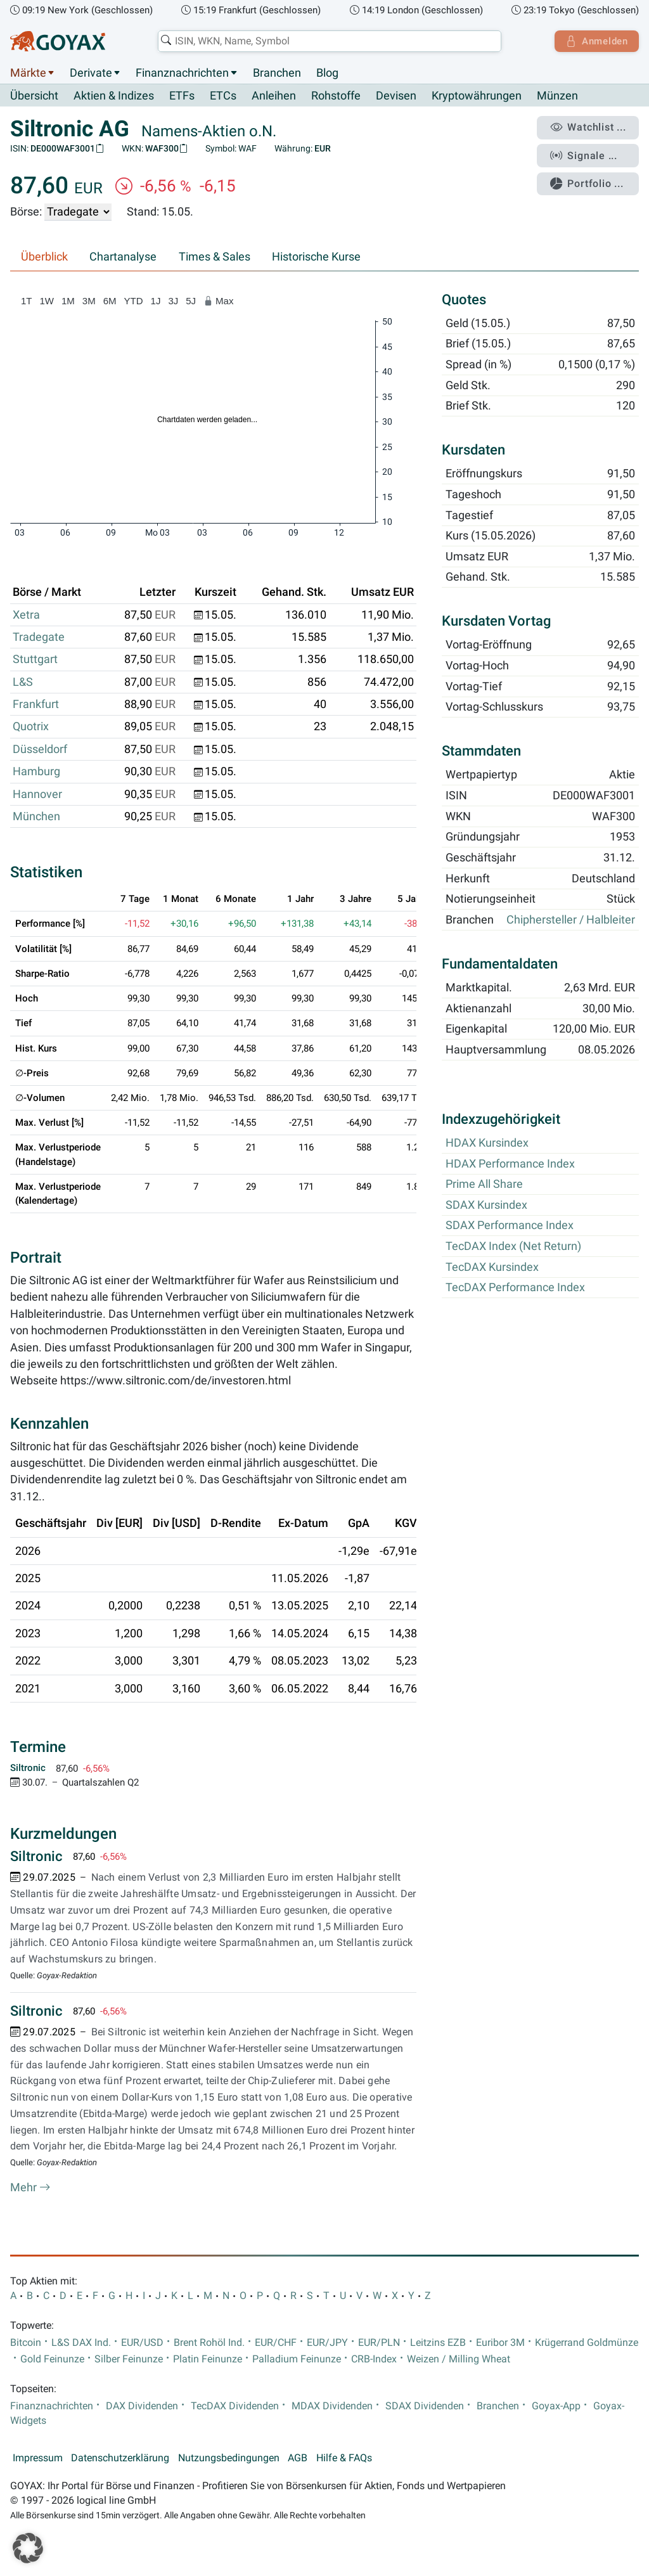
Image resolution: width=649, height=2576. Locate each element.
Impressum (38, 2458)
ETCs (223, 96)
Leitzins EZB (438, 2342)
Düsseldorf (40, 749)
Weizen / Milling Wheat (458, 2359)
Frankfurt (36, 705)
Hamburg (36, 772)
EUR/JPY (327, 2342)
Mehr (30, 2188)
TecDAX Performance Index (515, 1288)
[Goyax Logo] (57, 41)
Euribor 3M (500, 2342)
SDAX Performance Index (510, 1226)
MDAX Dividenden (332, 2406)
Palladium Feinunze (296, 2359)
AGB (297, 2458)
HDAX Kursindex (487, 1143)
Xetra (26, 615)
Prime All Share (484, 1184)
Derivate (91, 73)
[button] (28, 2548)
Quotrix (31, 727)
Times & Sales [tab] (214, 257)
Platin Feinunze (207, 2359)
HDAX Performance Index (510, 1163)
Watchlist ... (589, 127)
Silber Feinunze (128, 2359)
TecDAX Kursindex (492, 1267)
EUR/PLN (379, 2342)
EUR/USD (142, 2342)
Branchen (277, 73)
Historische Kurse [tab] (316, 257)
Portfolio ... (588, 180)
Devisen (396, 96)
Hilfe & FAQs (344, 2458)
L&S (23, 682)
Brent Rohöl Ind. (209, 2342)
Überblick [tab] (44, 257)
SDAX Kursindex (486, 1205)
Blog (327, 73)
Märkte (28, 73)
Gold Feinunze (52, 2359)
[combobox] (328, 41)
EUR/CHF (276, 2342)
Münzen (557, 96)
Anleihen (274, 96)
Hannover (37, 794)
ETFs (182, 96)
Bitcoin (25, 2342)
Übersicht (34, 95)
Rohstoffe (336, 96)
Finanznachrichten (182, 73)
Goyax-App (556, 2406)
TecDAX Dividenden (235, 2406)
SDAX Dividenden (424, 2406)
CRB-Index (374, 2359)
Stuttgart (35, 660)
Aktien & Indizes (114, 96)
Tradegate (39, 637)
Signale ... (585, 154)
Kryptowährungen (477, 96)
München (36, 817)
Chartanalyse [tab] (123, 257)
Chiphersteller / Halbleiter (570, 920)
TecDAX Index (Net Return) (513, 1246)
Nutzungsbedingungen (229, 2458)
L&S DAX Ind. (81, 2342)
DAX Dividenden (142, 2406)
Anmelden (595, 41)
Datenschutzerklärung (120, 2458)
